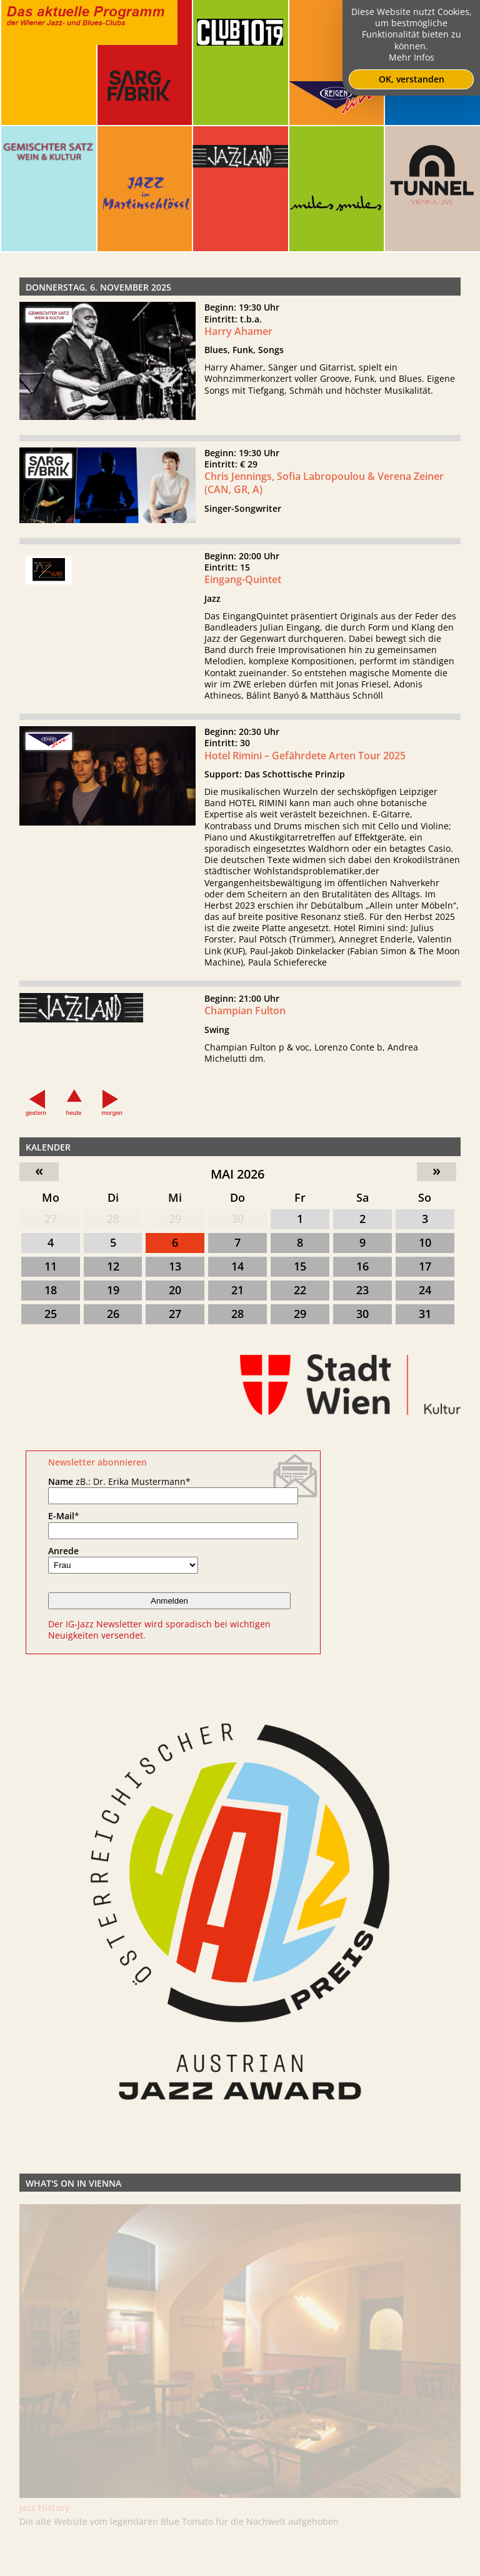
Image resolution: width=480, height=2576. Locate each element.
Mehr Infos (411, 57)
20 (175, 1289)
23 (362, 1289)
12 (113, 1266)
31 (425, 1313)
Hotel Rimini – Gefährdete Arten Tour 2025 (305, 763)
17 (425, 1266)
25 (50, 1313)
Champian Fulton (245, 1019)
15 (300, 1266)
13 (175, 1266)
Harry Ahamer (238, 331)
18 (50, 1289)
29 (175, 1218)
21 (237, 1289)
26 (113, 1313)
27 (50, 1218)
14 (237, 1266)
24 (425, 1289)
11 (50, 1266)
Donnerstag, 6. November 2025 (98, 287)
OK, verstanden (411, 79)
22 (300, 1289)
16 (362, 1266)
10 (425, 1242)
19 (113, 1289)
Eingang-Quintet (242, 587)
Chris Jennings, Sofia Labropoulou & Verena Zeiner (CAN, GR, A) (324, 490)
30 (237, 1218)
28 (113, 1218)
